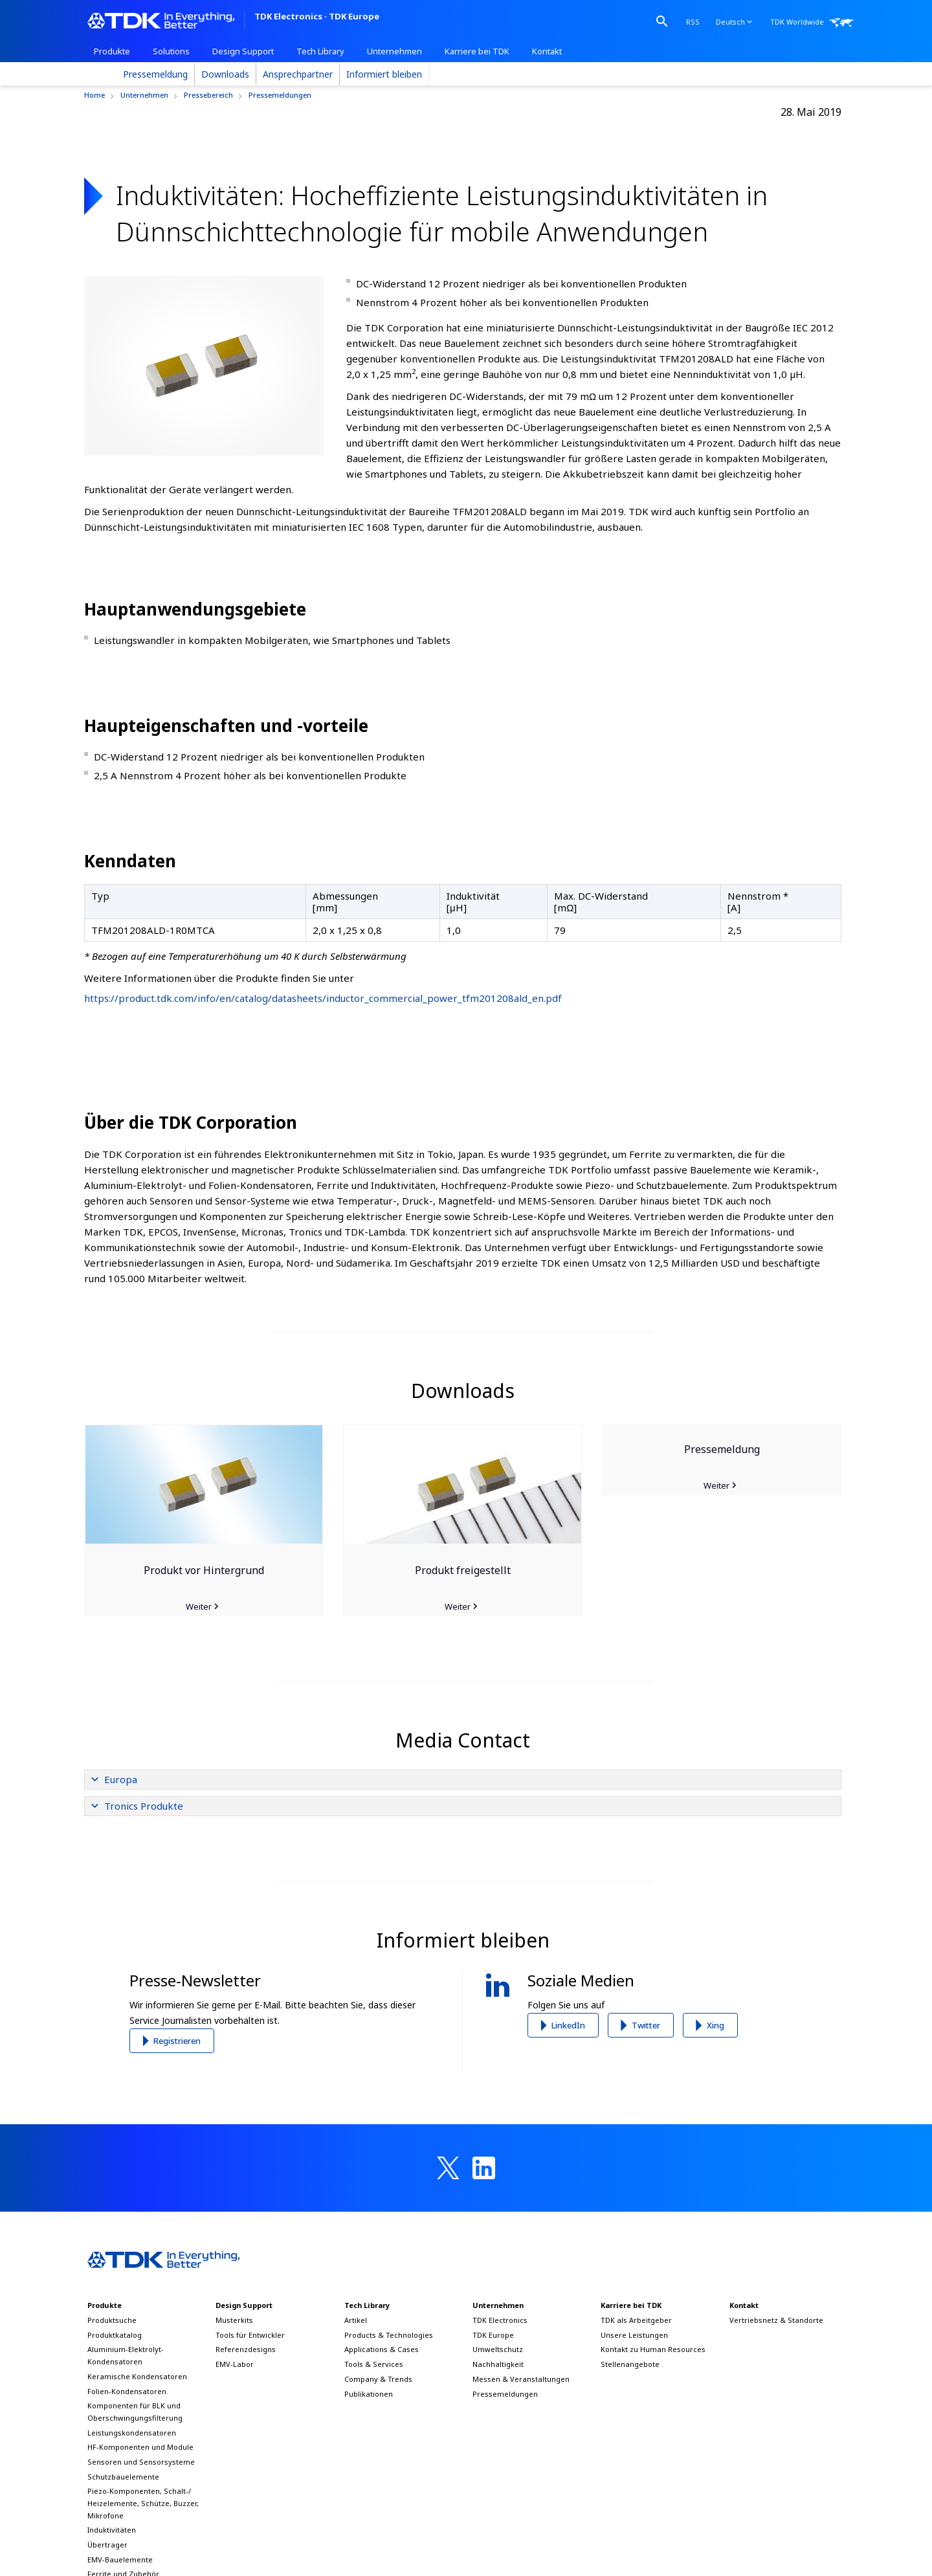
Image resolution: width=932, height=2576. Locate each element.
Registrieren (177, 2041)
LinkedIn (568, 2025)
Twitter (646, 2025)
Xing (715, 2025)
